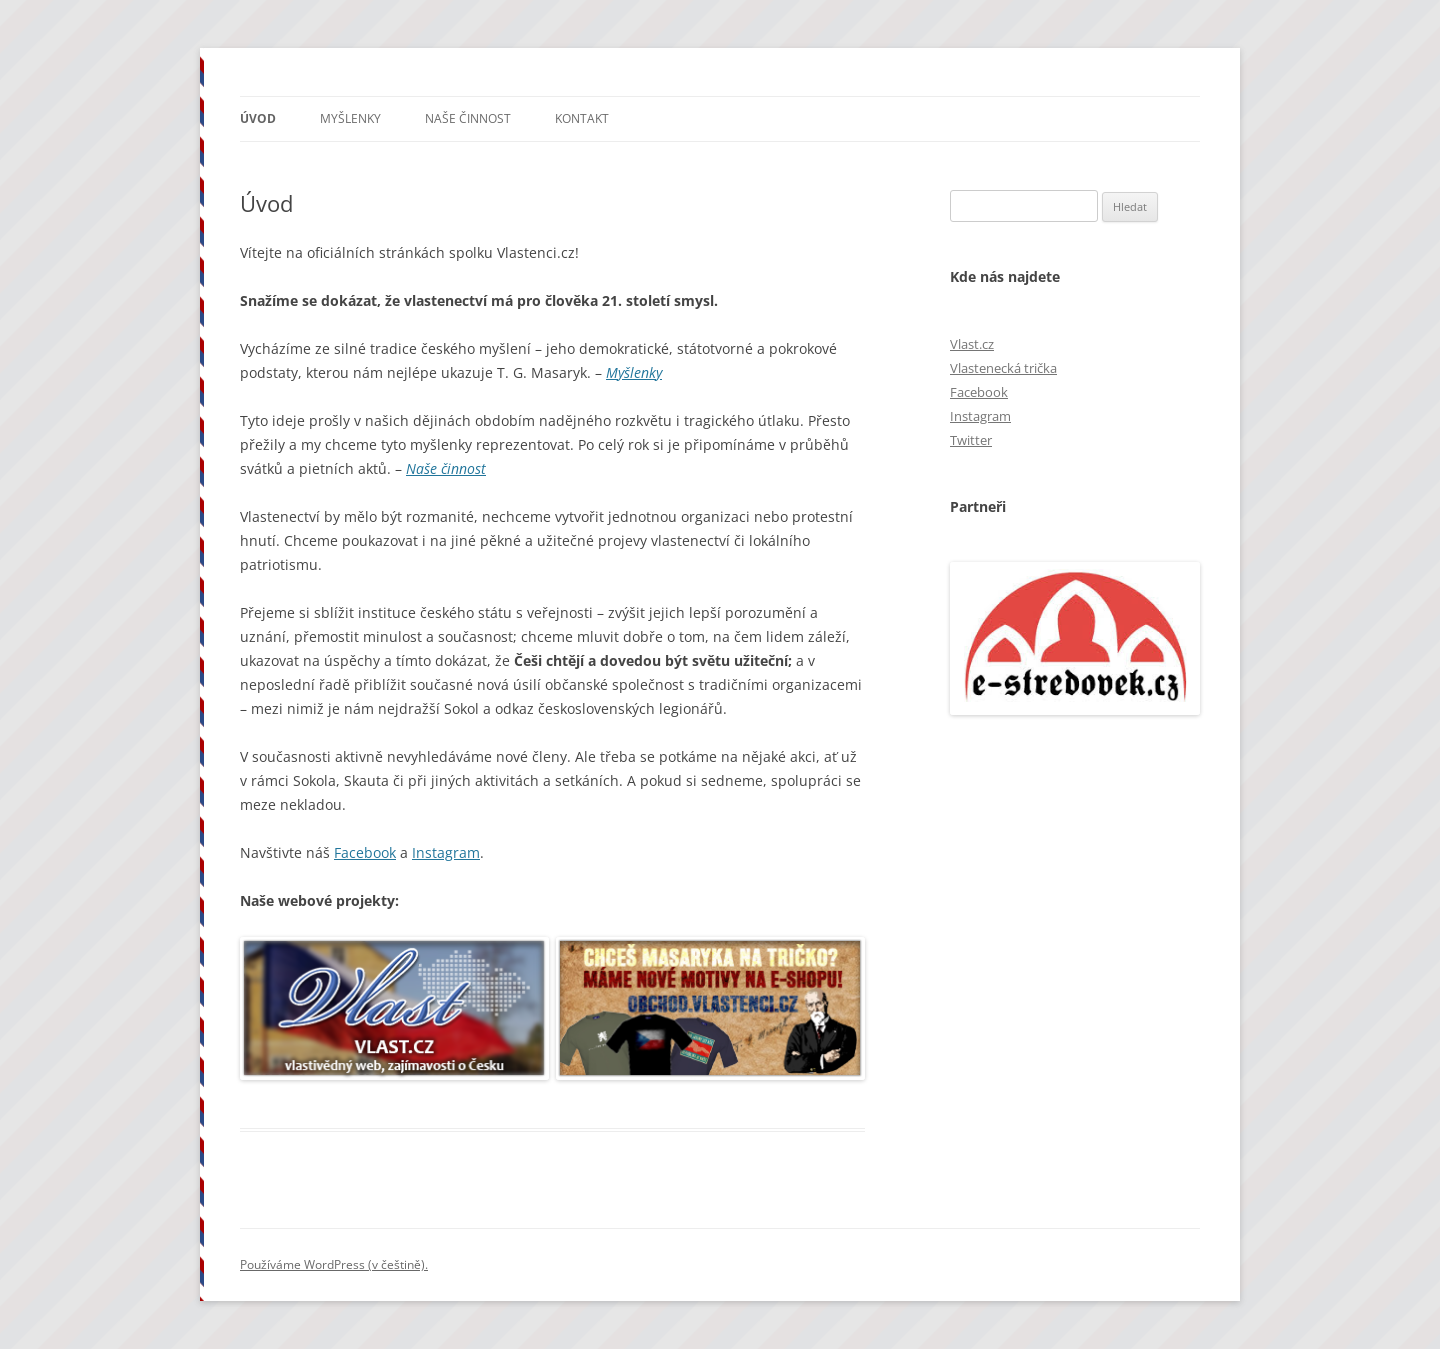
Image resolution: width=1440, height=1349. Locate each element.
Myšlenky (350, 118)
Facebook (365, 852)
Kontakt (582, 118)
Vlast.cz (972, 344)
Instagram (446, 852)
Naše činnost (468, 118)
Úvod (258, 118)
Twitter (971, 440)
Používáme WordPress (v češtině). (334, 1264)
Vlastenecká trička (1003, 368)
